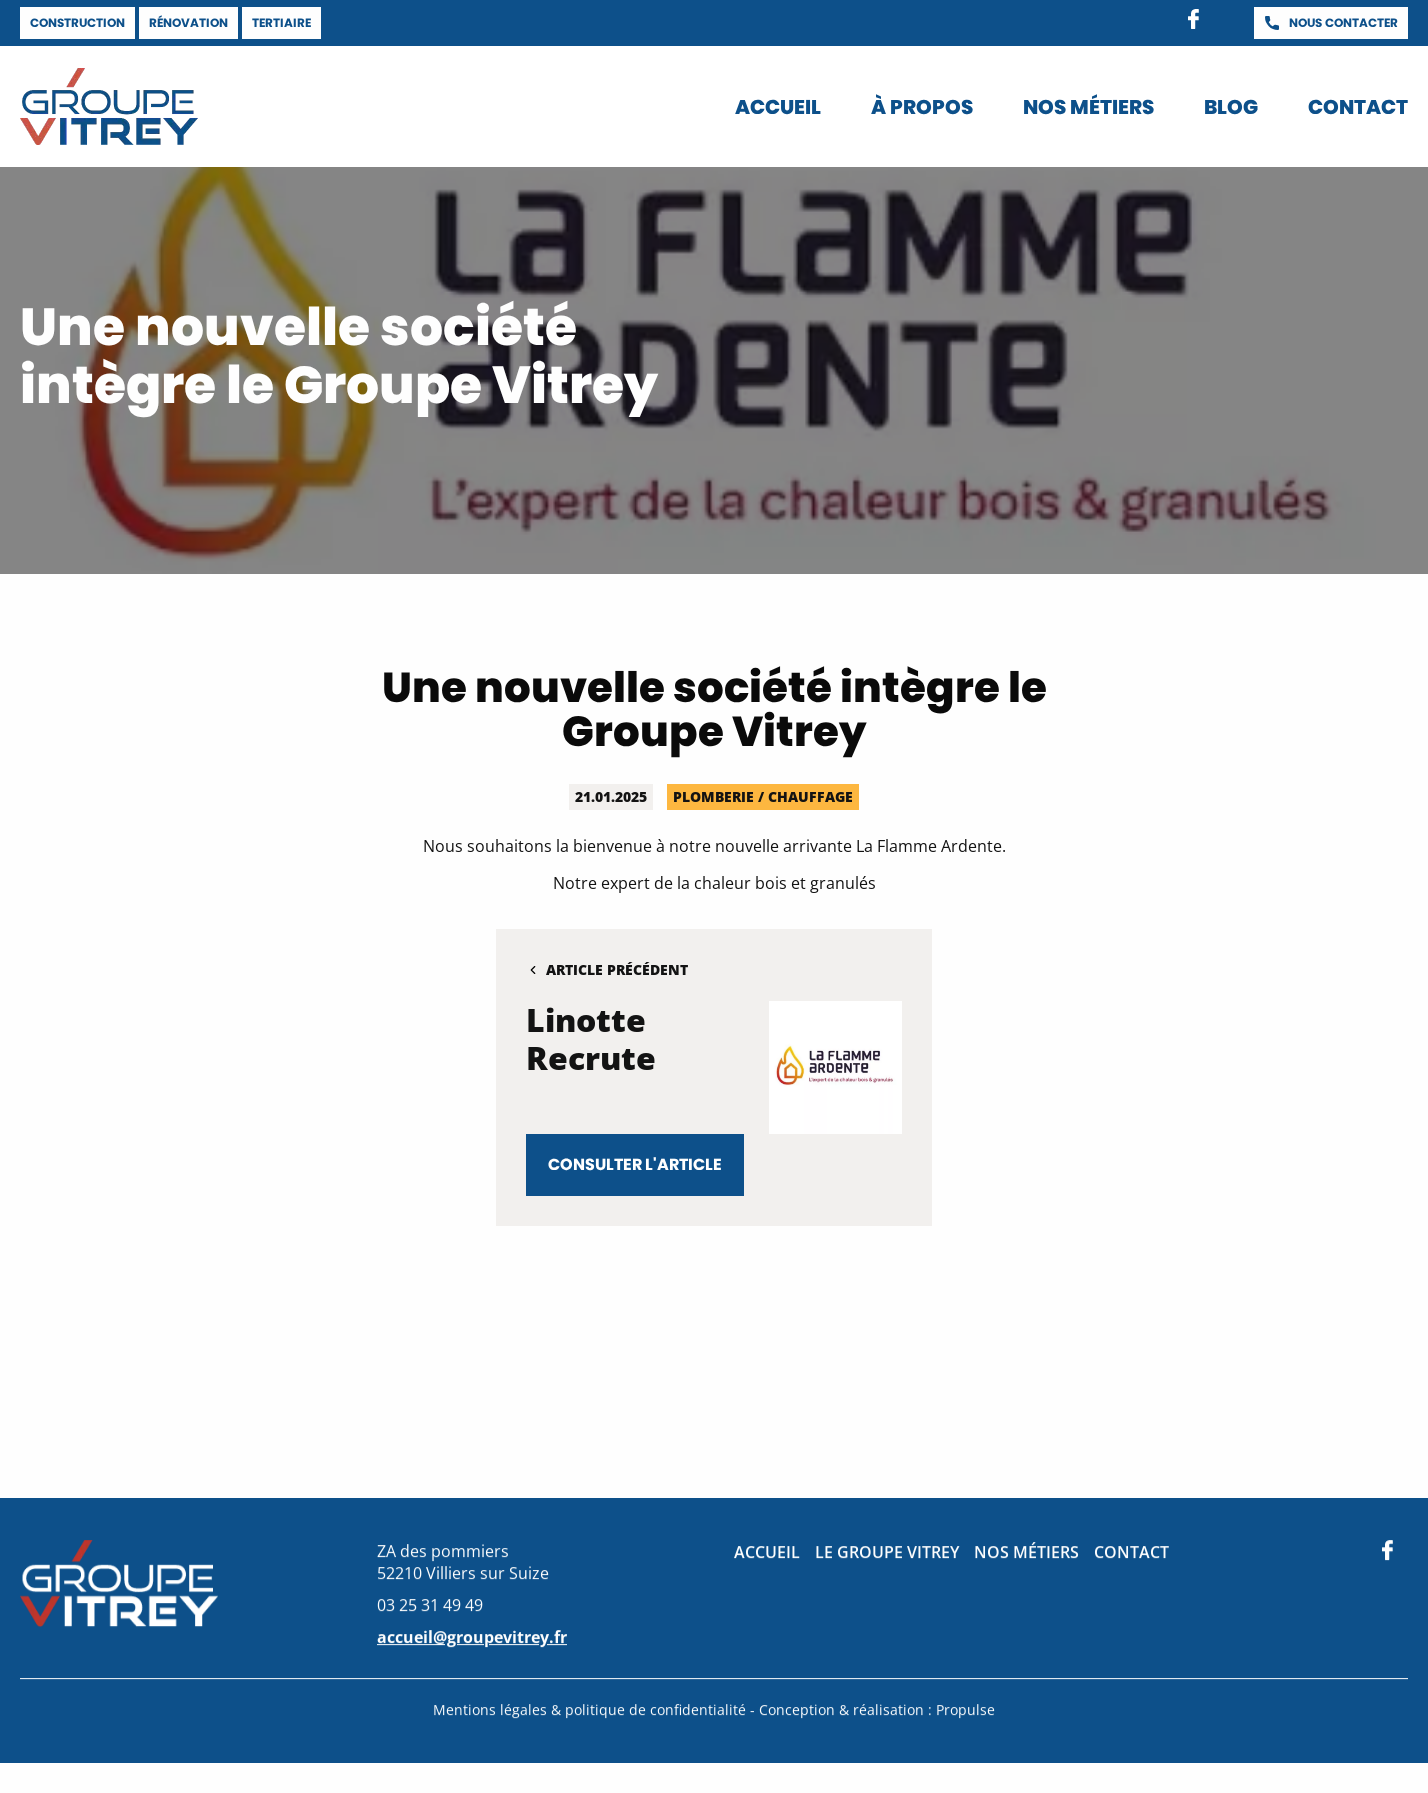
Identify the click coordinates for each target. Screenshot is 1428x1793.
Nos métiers (1088, 107)
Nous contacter (1343, 22)
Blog (1231, 107)
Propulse (965, 1712)
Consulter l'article (635, 1164)
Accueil (778, 107)
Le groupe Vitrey (887, 1555)
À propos (922, 107)
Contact (1358, 107)
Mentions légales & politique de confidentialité (591, 1712)
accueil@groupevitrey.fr (472, 1640)
